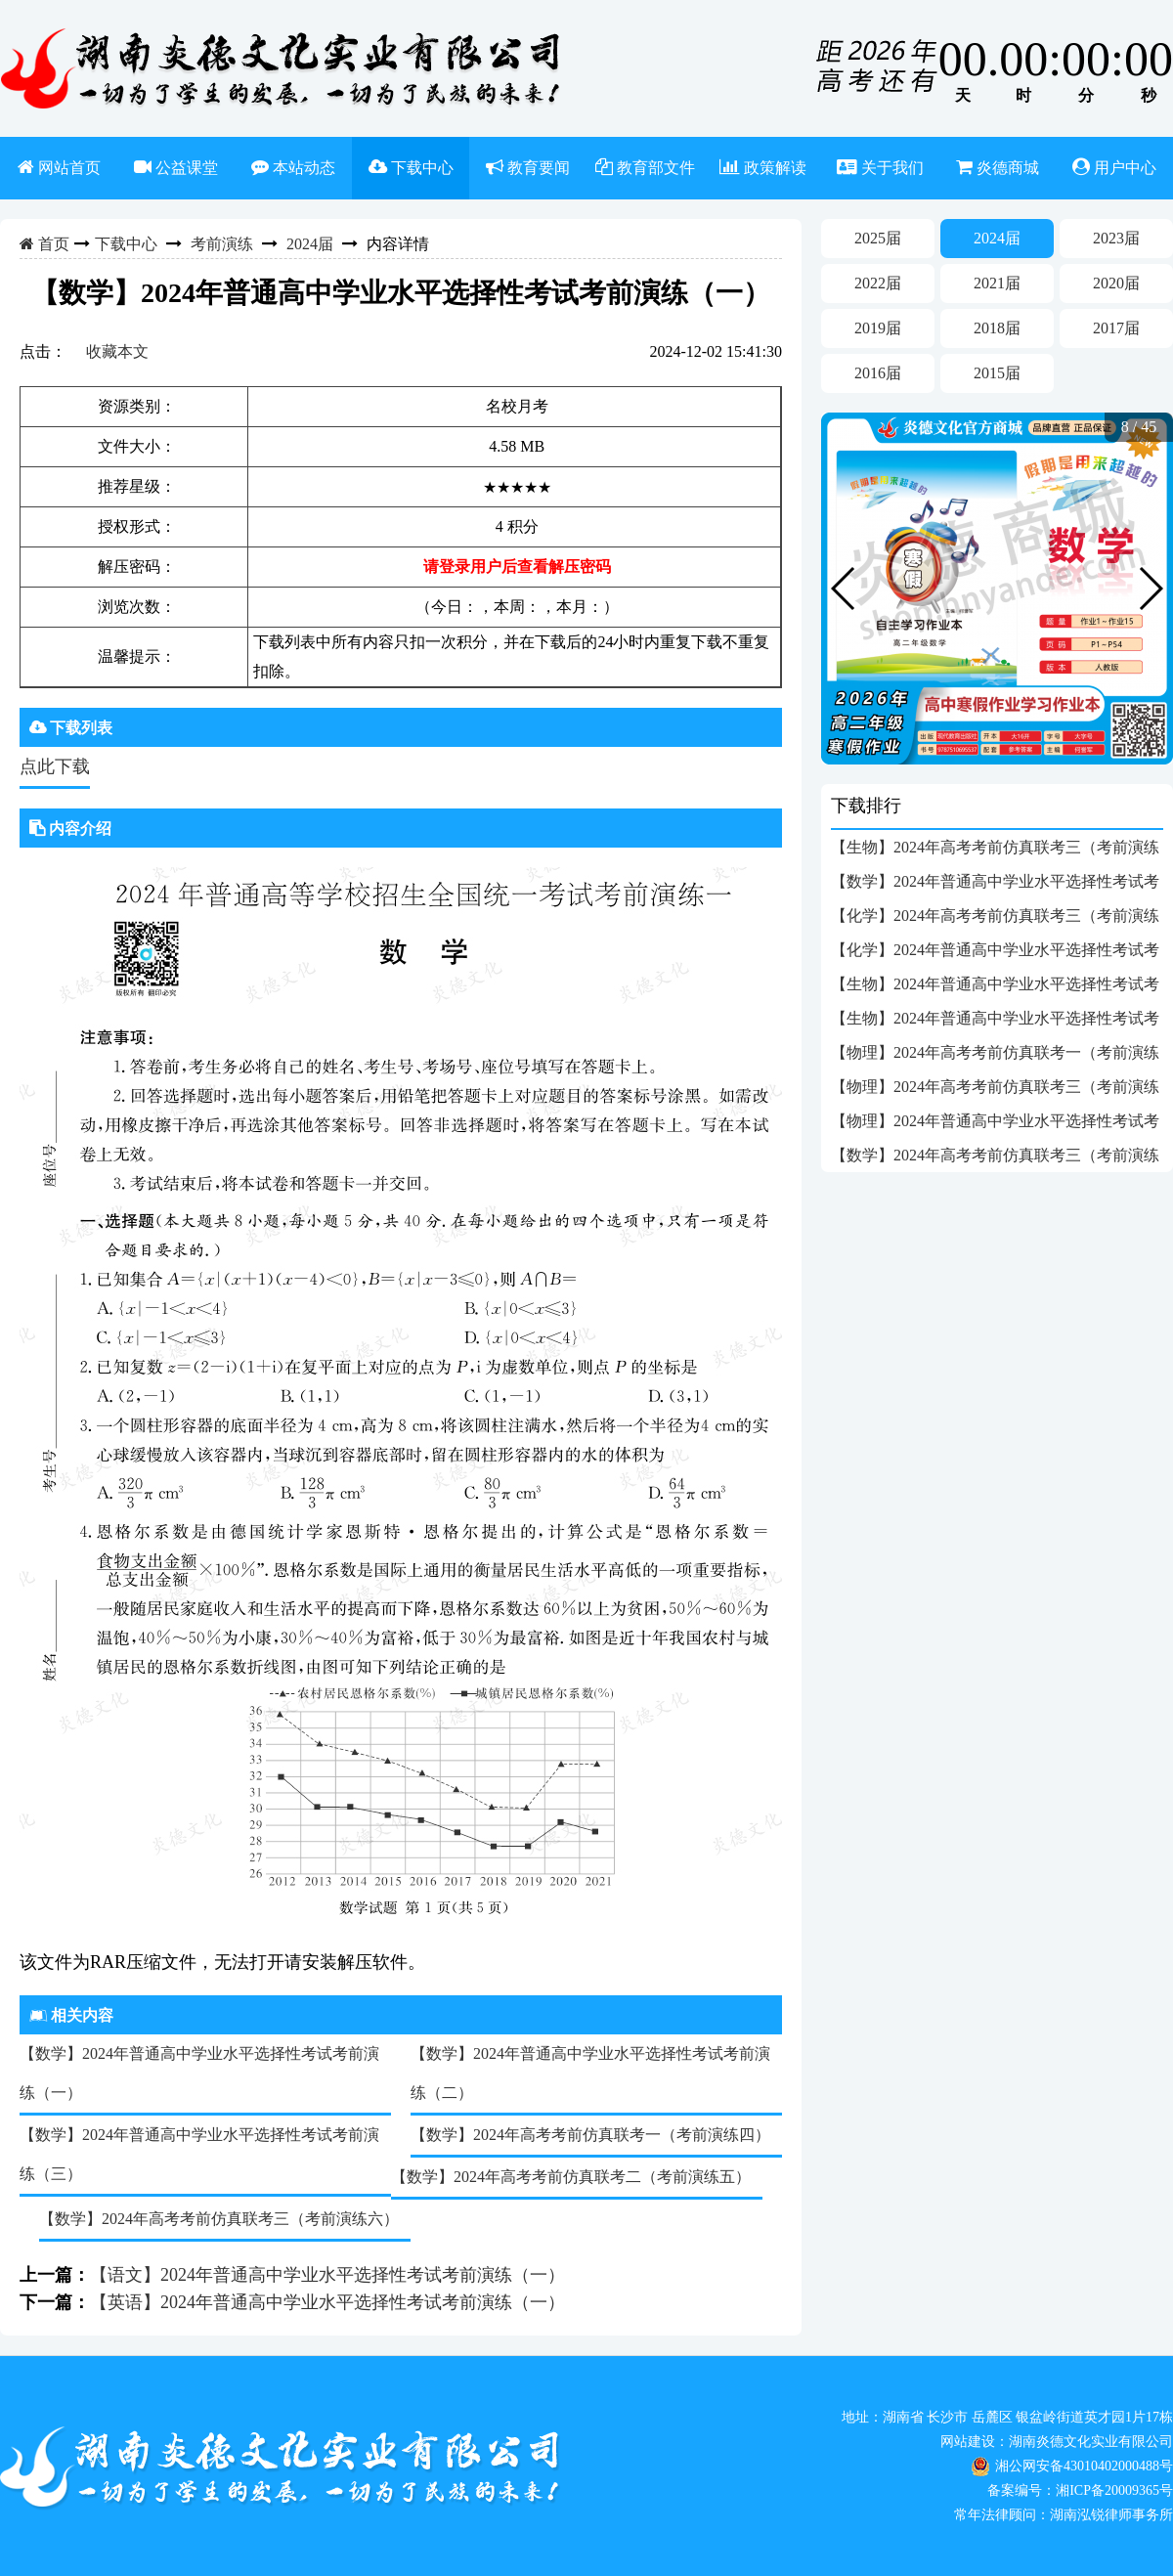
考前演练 (222, 244)
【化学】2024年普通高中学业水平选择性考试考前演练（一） (995, 954)
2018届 (997, 328)
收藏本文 (117, 351)
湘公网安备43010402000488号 (1084, 2466)
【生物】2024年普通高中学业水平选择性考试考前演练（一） (995, 1022)
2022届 (877, 283)
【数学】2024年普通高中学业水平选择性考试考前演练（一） (199, 2073)
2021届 (997, 283)
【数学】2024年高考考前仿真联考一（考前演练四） (590, 2134)
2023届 (1116, 238)
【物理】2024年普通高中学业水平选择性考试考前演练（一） (995, 1125)
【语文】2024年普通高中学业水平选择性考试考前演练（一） (327, 2275)
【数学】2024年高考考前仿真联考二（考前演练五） (571, 2176)
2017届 (1116, 328)
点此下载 (55, 766)
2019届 (877, 328)
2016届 (877, 373)
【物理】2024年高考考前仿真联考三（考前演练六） (995, 1091)
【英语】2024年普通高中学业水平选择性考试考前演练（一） (327, 2302)
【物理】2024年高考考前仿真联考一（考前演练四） (995, 1057)
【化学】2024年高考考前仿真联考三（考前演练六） (995, 920)
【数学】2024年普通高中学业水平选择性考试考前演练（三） (199, 2154)
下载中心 (126, 244)
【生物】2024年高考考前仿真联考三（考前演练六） (995, 851)
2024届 (309, 244)
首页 (51, 243)
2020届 (1116, 283)
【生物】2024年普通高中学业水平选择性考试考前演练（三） (995, 988)
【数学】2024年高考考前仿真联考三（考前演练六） (219, 2218)
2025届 (877, 238)
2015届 (997, 373)
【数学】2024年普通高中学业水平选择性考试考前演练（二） (590, 2073)
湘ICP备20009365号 (1114, 2490)
